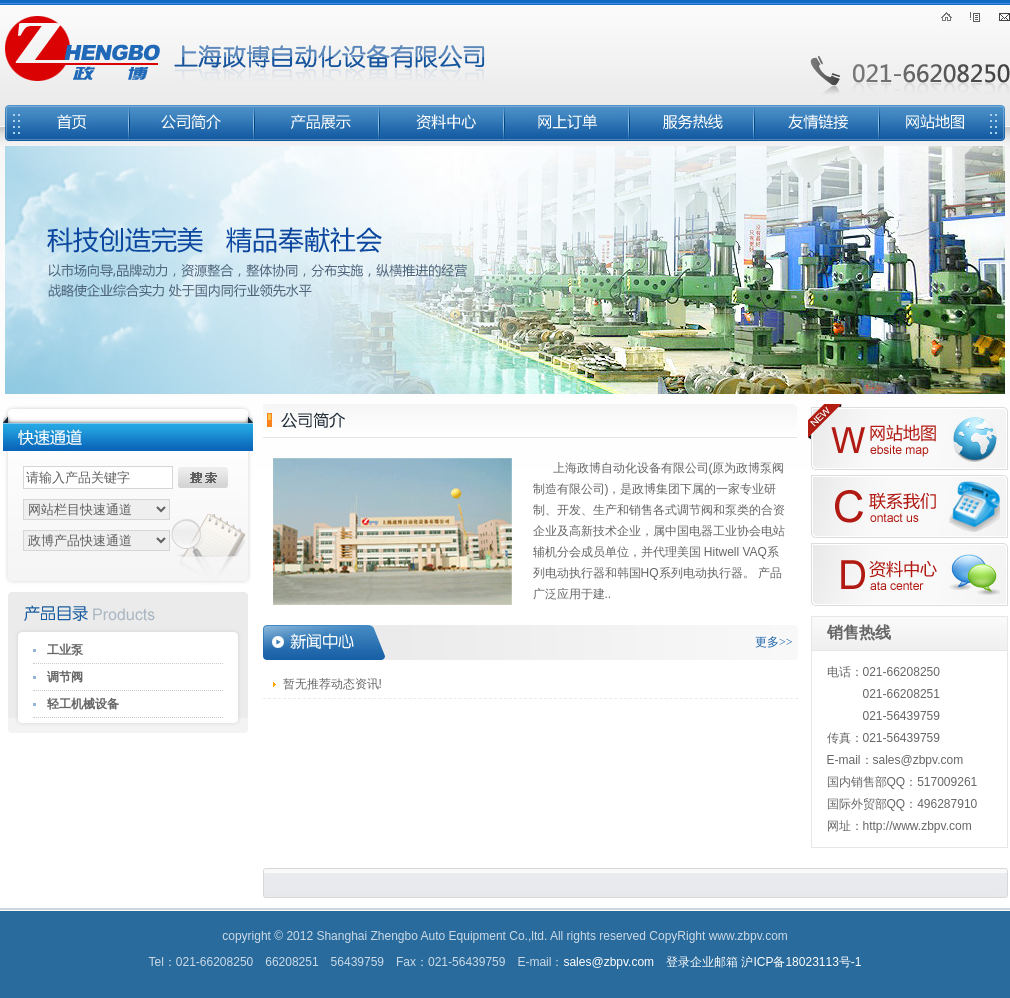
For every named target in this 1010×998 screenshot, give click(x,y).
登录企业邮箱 (702, 962)
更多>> (774, 642)
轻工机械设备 (83, 704)
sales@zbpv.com (608, 962)
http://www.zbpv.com (917, 826)
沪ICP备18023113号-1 (801, 962)
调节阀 (65, 677)
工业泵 (65, 650)
